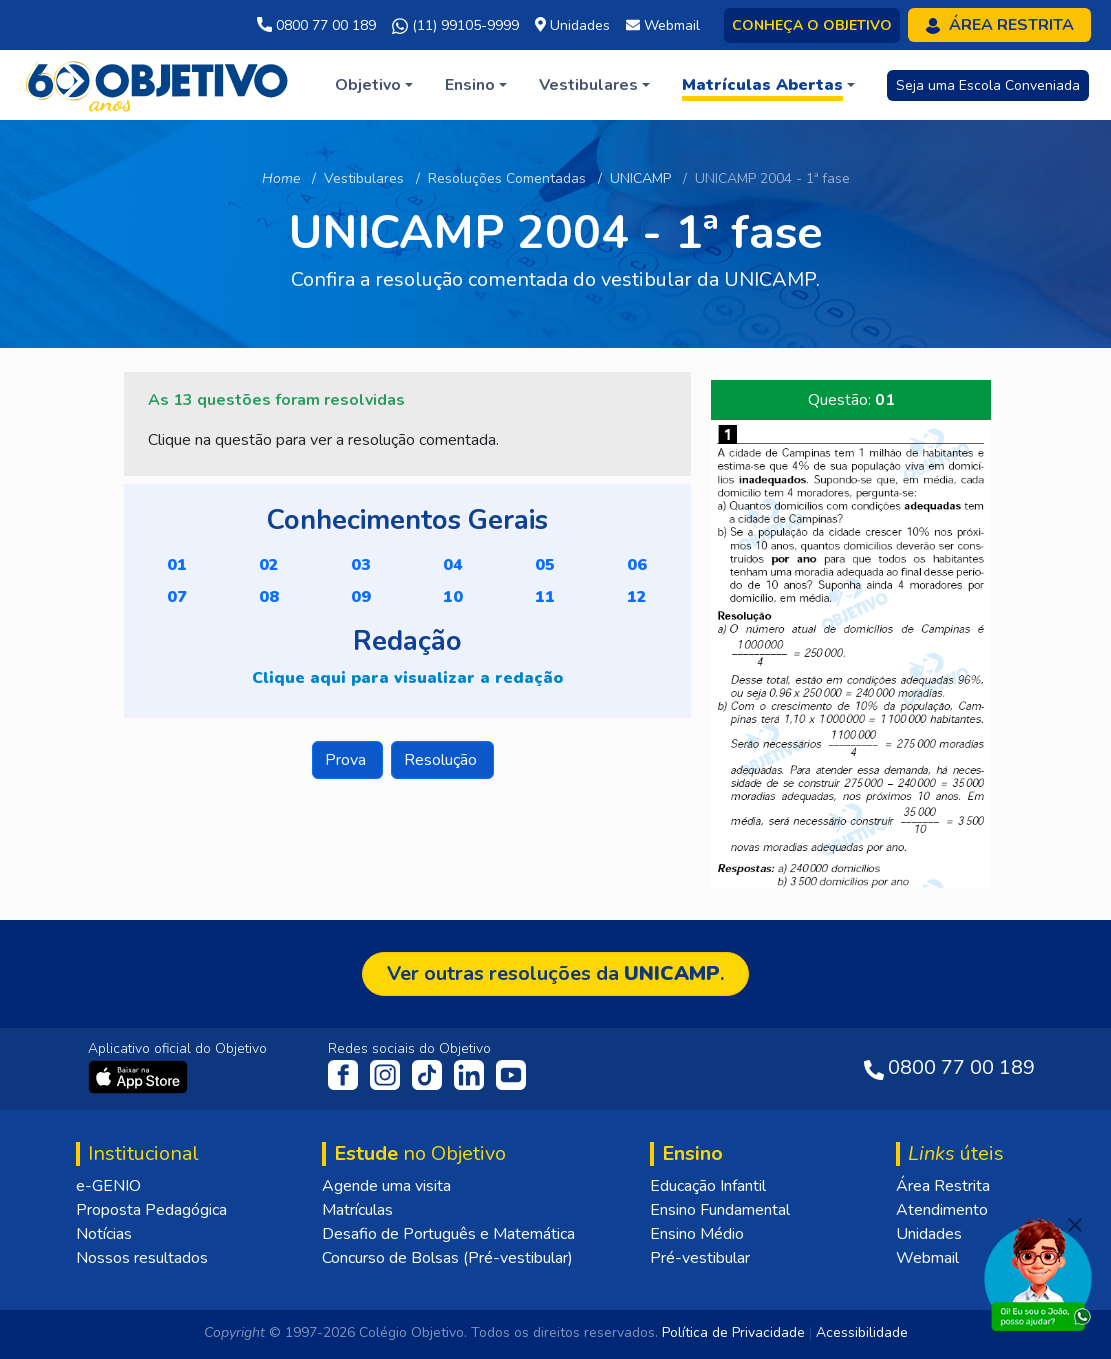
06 (637, 565)
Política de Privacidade (733, 1332)
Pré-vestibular (700, 1258)
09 (361, 597)
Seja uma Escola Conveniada (988, 85)
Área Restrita (943, 1186)
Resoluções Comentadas (507, 178)
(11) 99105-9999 (455, 26)
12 (637, 597)
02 (269, 565)
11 (545, 597)
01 (177, 565)
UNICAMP (640, 178)
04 (453, 565)
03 (361, 565)
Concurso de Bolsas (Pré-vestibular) (447, 1258)
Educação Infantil (708, 1186)
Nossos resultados (142, 1258)
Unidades (929, 1234)
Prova (347, 760)
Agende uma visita (386, 1186)
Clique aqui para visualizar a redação (407, 678)
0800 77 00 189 (316, 25)
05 (545, 565)
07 (177, 597)
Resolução (442, 760)
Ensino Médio (697, 1234)
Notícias (104, 1234)
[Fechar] (1075, 1225)
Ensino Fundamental (720, 1210)
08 (269, 597)
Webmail (927, 1258)
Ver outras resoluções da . (555, 973)
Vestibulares (364, 178)
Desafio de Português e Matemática (448, 1234)
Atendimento (942, 1210)
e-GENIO (108, 1186)
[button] (374, 85)
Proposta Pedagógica (151, 1210)
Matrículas (357, 1210)
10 (453, 597)
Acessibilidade (862, 1332)
